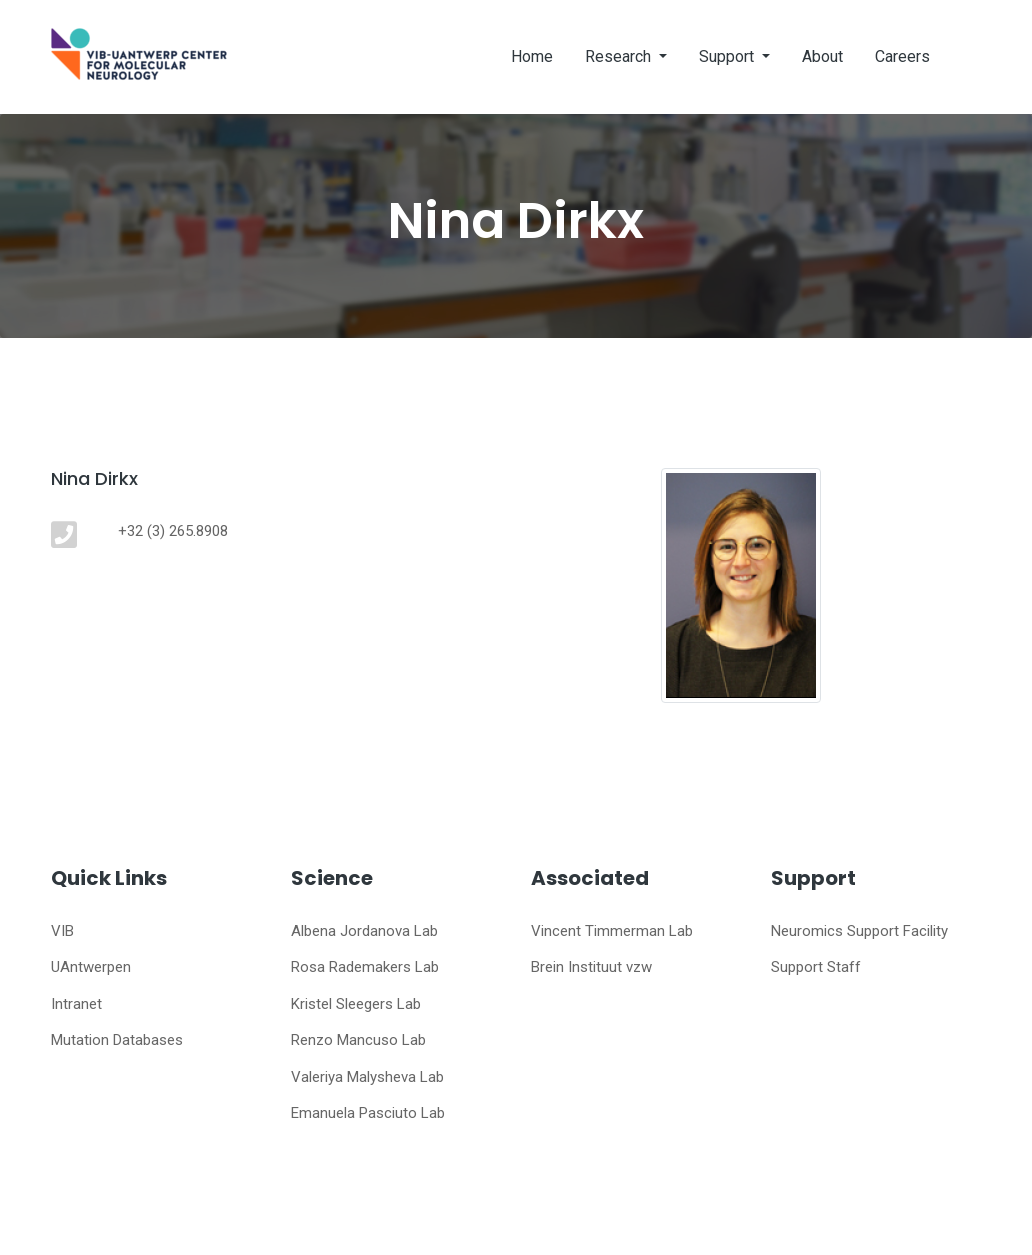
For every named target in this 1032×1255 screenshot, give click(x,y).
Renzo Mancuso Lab (358, 1040)
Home (532, 56)
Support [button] (728, 56)
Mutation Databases (117, 1040)
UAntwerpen (91, 967)
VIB (62, 931)
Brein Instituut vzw (591, 967)
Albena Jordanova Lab (364, 931)
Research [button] (620, 56)
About (822, 56)
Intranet (76, 1004)
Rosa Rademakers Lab (365, 967)
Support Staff (816, 967)
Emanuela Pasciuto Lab (368, 1113)
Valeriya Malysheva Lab (367, 1077)
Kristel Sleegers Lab (356, 1004)
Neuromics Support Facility (859, 931)
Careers (902, 56)
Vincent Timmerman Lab (612, 931)
